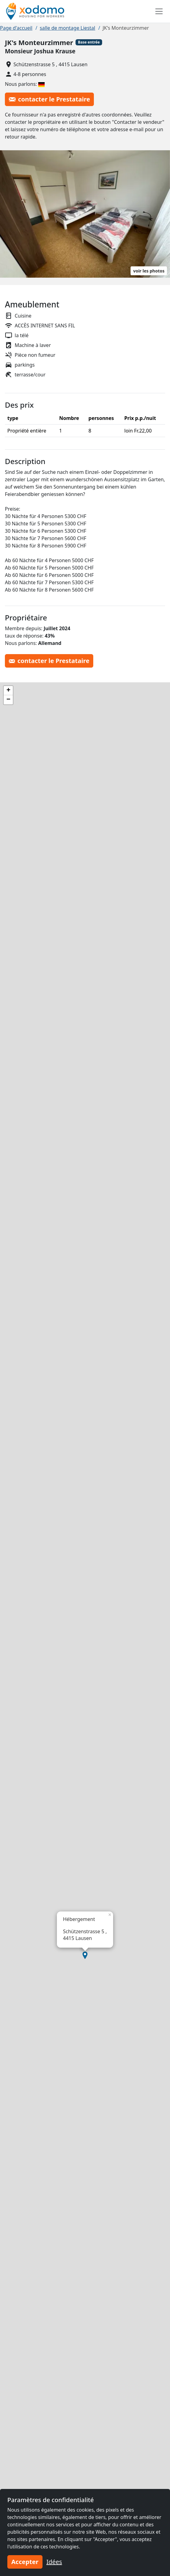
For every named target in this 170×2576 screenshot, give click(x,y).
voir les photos (148, 271)
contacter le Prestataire (49, 99)
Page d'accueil (16, 28)
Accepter (25, 2562)
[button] (85, 1955)
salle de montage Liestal (67, 28)
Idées (54, 2562)
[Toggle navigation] (159, 11)
